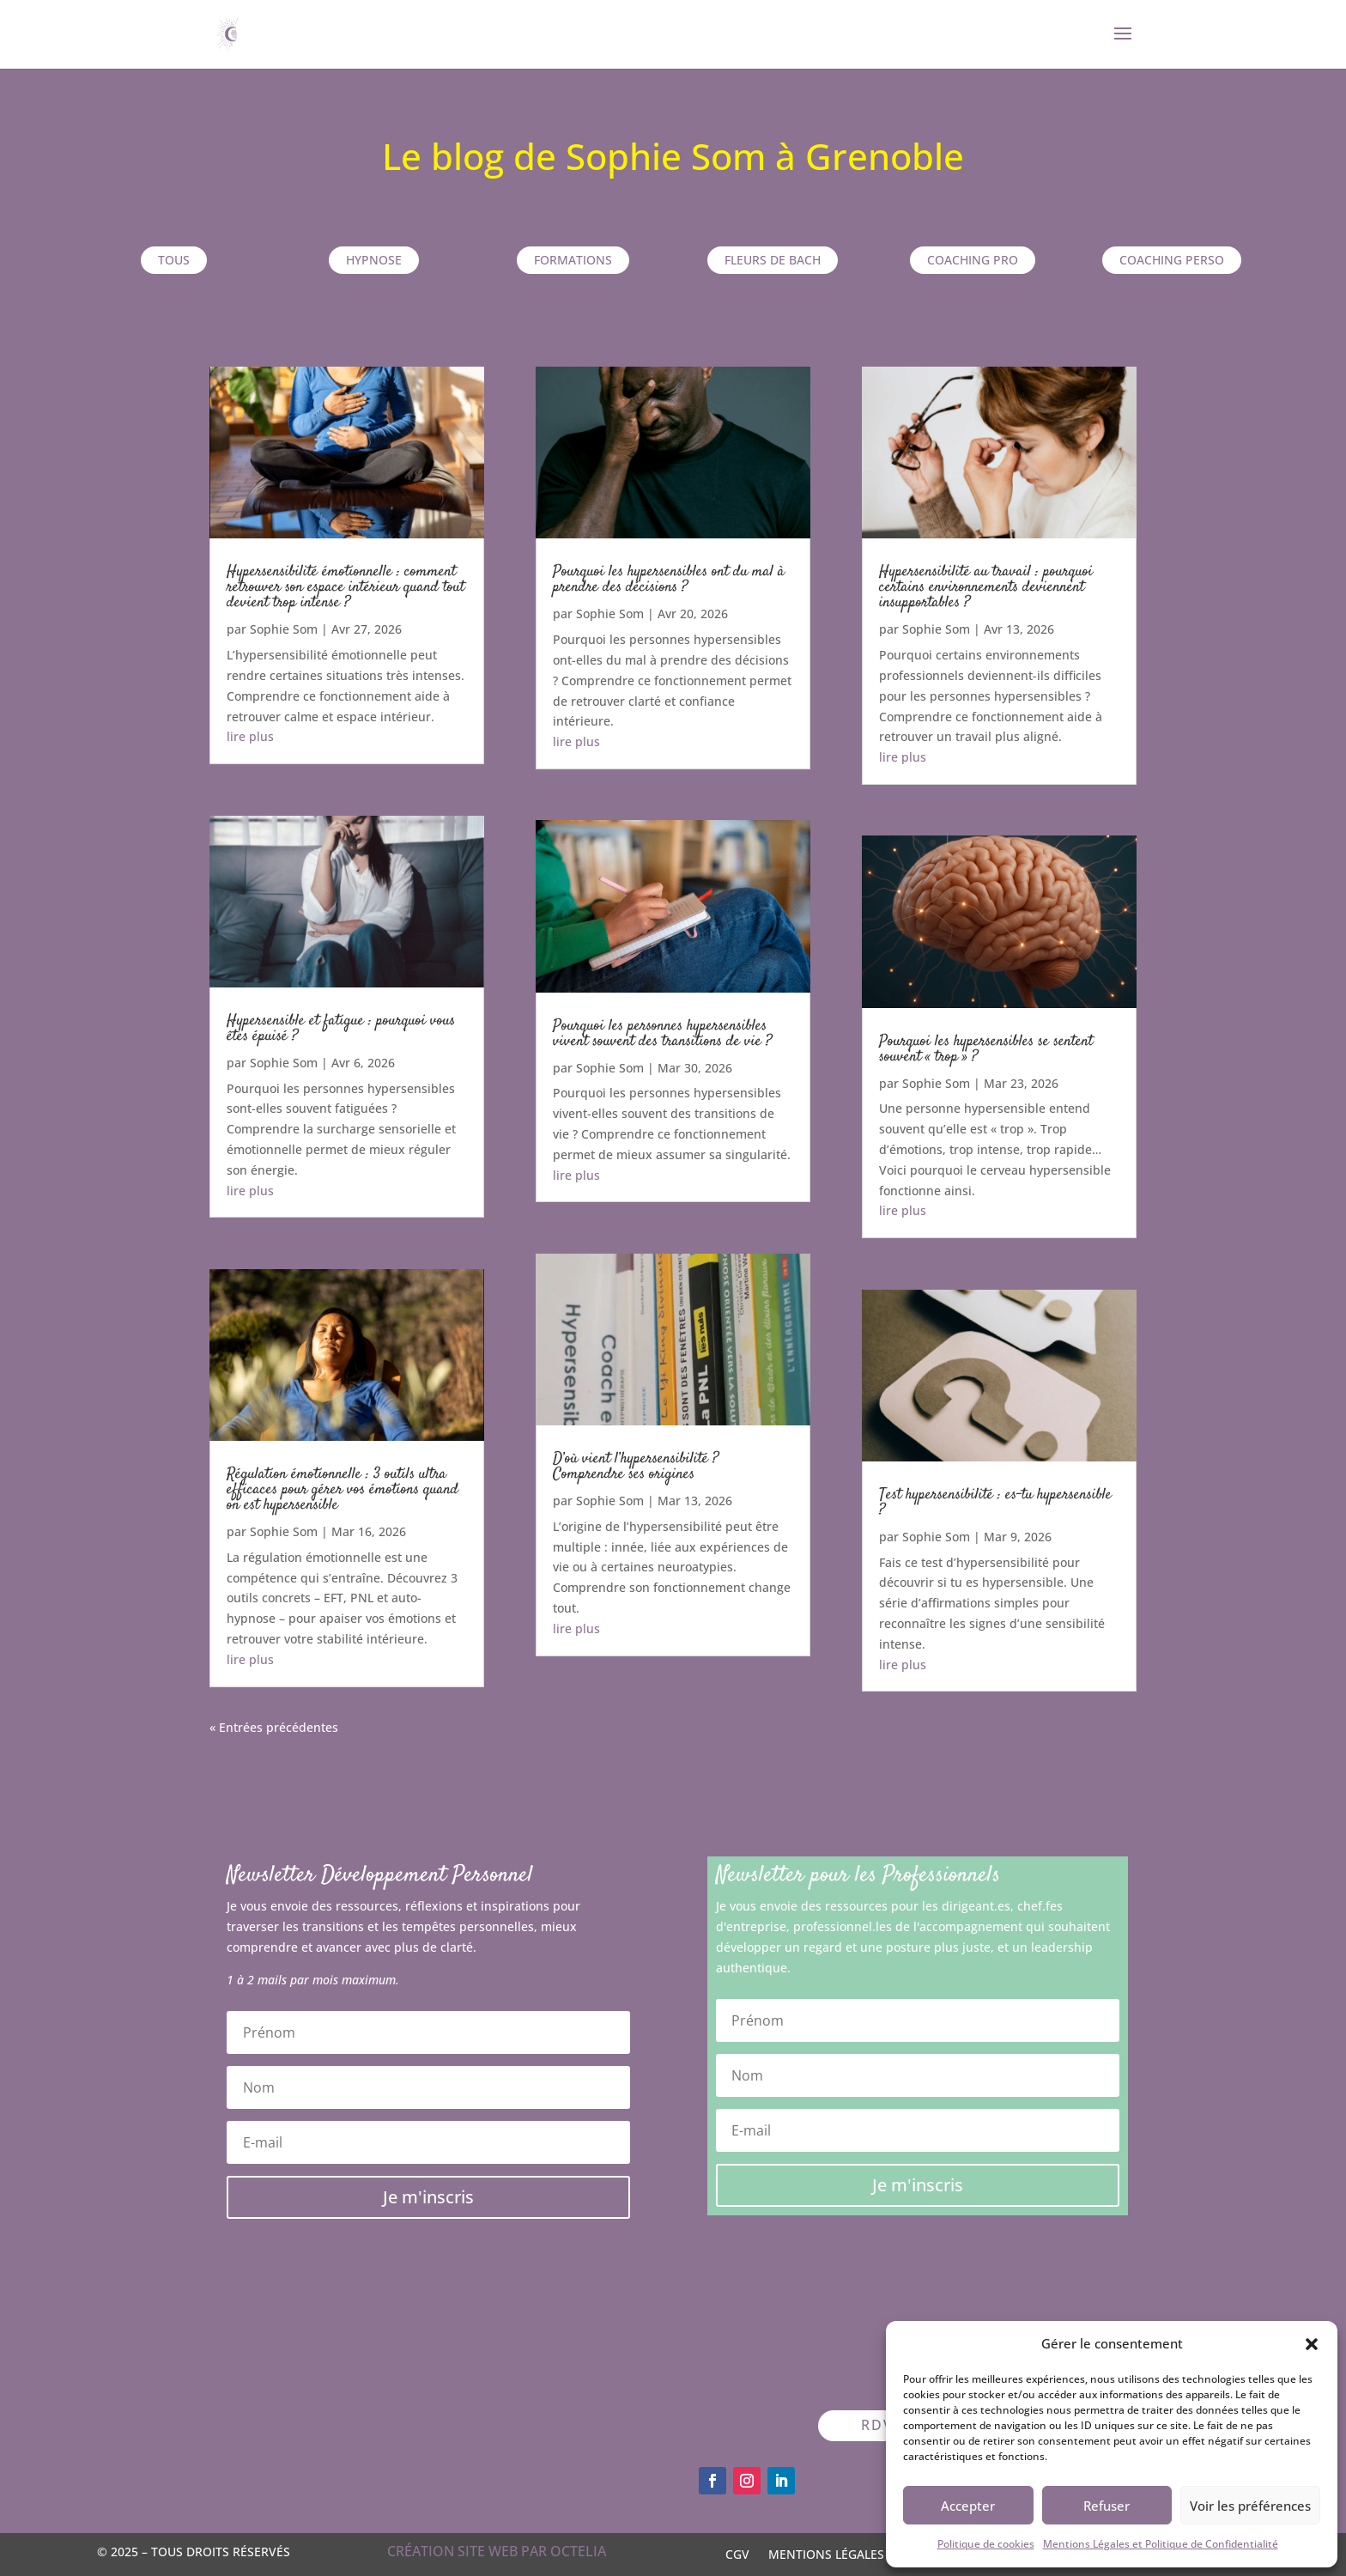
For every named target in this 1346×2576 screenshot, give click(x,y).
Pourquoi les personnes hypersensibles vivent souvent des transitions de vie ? (662, 1034)
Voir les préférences (1250, 2505)
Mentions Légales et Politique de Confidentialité (1160, 2544)
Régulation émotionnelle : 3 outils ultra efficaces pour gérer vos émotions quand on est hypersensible (342, 1489)
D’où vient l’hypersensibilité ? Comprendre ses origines (635, 1466)
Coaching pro (972, 260)
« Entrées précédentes (273, 1727)
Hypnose (374, 260)
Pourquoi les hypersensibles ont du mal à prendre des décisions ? (669, 579)
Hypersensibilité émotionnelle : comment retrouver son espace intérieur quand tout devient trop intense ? (345, 587)
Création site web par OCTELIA (496, 2551)
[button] (1311, 2344)
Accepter (968, 2505)
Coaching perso (1171, 260)
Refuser (1106, 2505)
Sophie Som (284, 629)
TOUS (174, 260)
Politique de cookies (985, 2544)
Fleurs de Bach (773, 260)
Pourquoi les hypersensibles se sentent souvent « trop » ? (986, 1049)
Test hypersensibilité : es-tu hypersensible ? (995, 1503)
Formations (573, 260)
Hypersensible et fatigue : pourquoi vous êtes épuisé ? (341, 1029)
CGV (737, 2553)
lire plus (250, 736)
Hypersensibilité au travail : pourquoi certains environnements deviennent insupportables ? (986, 587)
